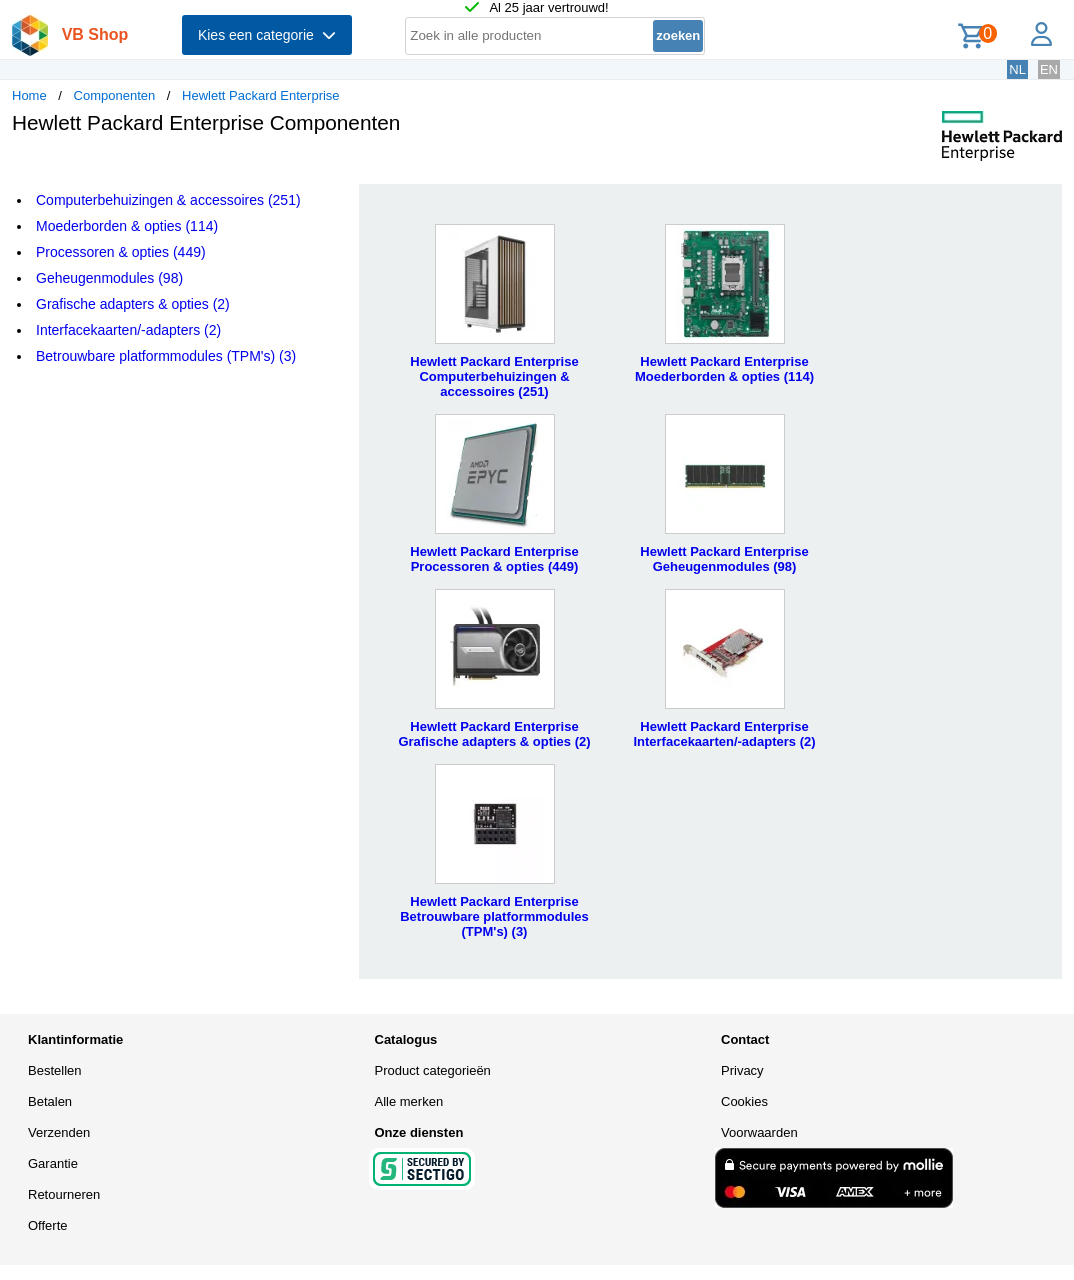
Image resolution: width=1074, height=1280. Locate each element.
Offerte (48, 1225)
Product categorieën (433, 1070)
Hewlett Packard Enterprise (261, 95)
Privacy (742, 1070)
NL (1017, 69)
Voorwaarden (759, 1132)
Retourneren (64, 1194)
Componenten (115, 95)
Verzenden (59, 1132)
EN (1049, 69)
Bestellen (54, 1070)
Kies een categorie (267, 35)
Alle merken (409, 1101)
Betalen (50, 1101)
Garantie (53, 1163)
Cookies (744, 1101)
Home (29, 95)
